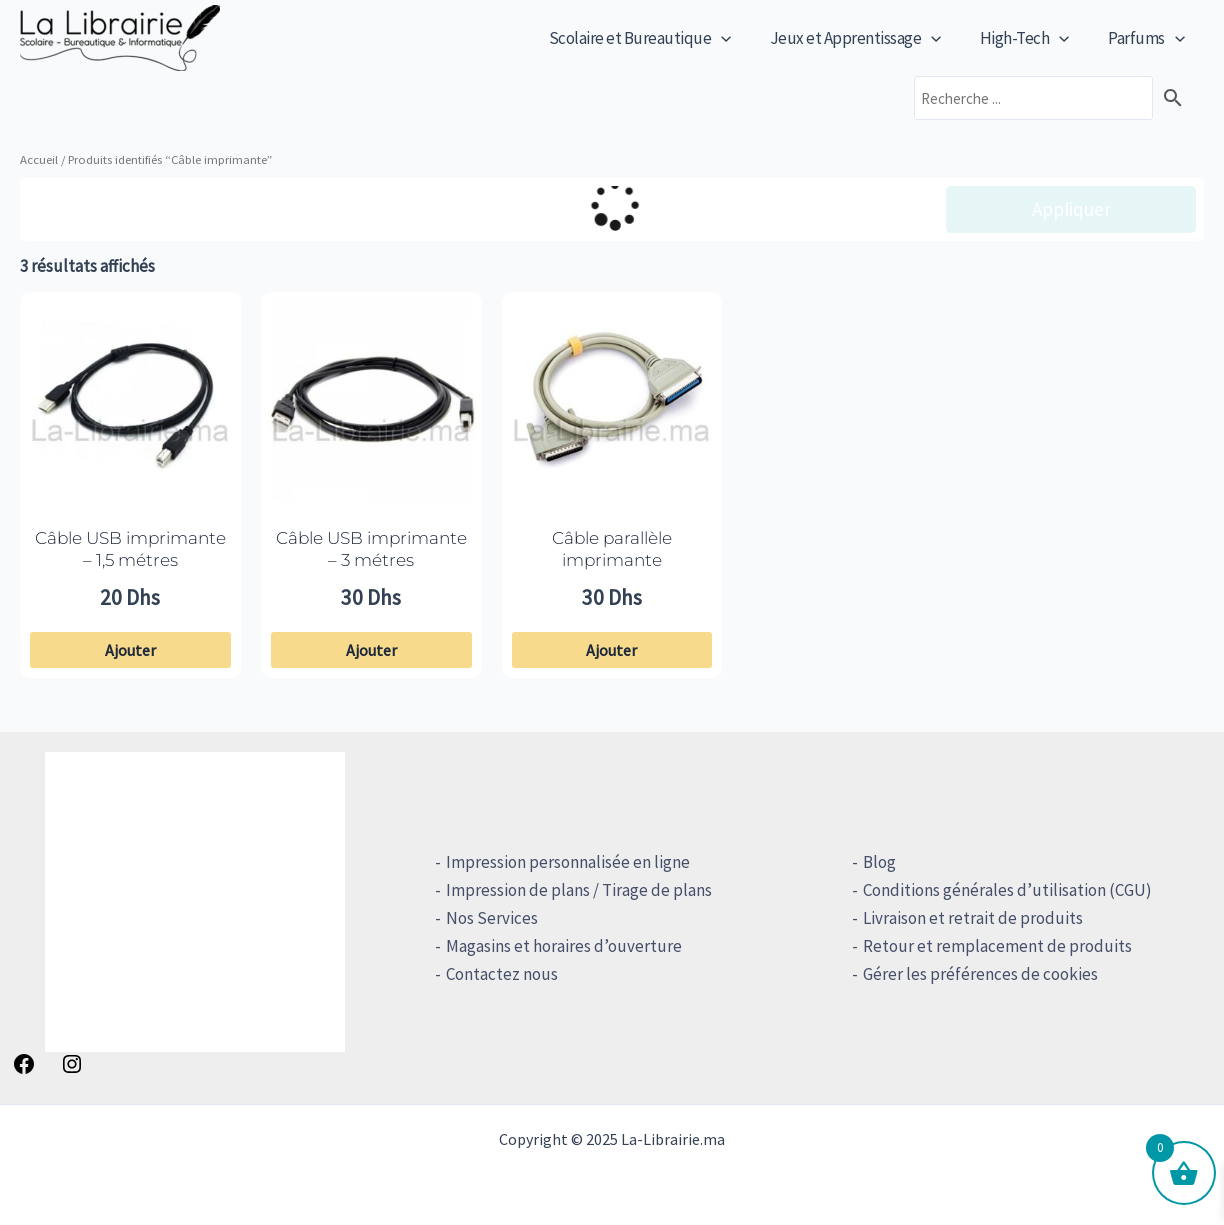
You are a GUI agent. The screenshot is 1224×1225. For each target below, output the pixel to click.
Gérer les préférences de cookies (973, 974)
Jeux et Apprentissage (867, 38)
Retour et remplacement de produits (990, 946)
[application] (737, 38)
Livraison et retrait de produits (966, 918)
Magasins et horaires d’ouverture (558, 946)
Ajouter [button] (130, 650)
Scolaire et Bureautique (655, 38)
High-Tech (1032, 38)
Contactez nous (496, 974)
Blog (872, 862)
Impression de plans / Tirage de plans (573, 890)
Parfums (1148, 38)
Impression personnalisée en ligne (562, 862)
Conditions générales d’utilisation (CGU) (1000, 890)
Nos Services (486, 918)
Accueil (39, 159)
